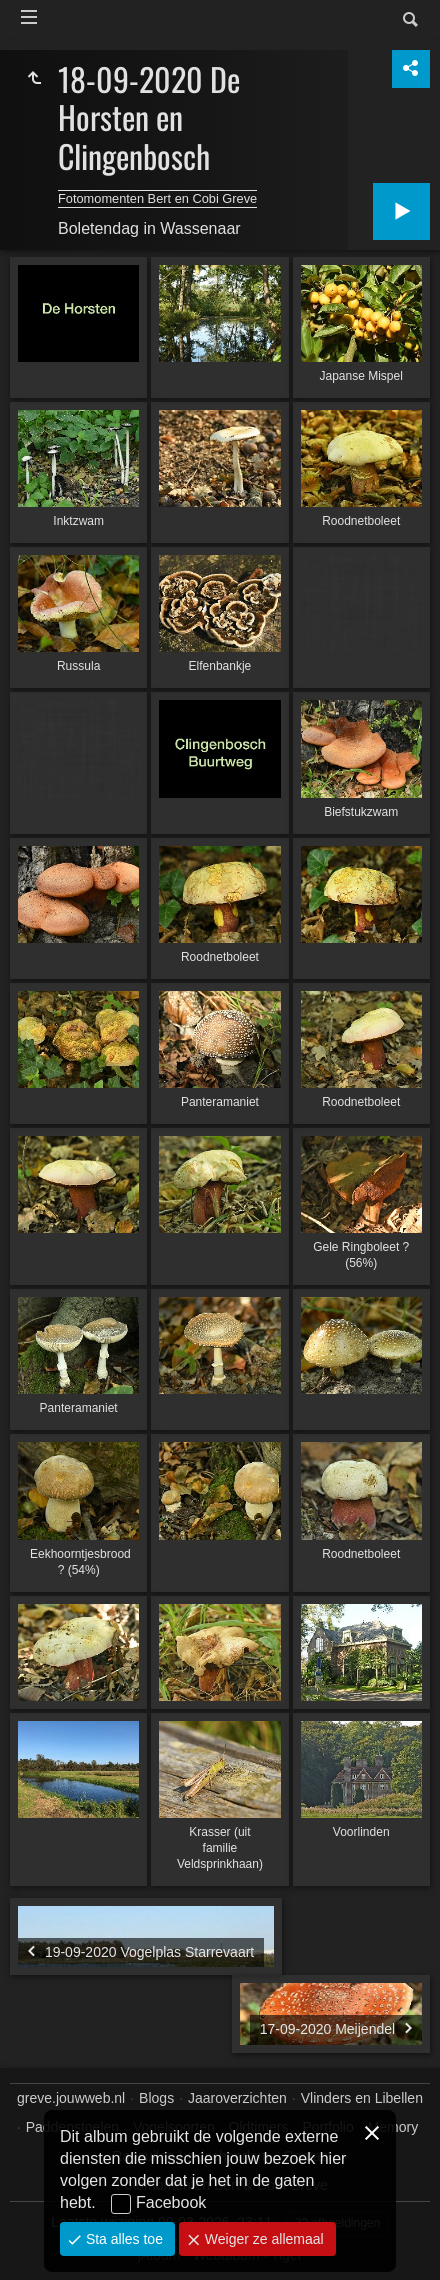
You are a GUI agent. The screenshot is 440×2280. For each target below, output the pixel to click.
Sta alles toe (122, 2239)
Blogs (156, 2098)
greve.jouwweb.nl (71, 2098)
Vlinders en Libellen (362, 2098)
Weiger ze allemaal (262, 2239)
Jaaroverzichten (237, 2098)
